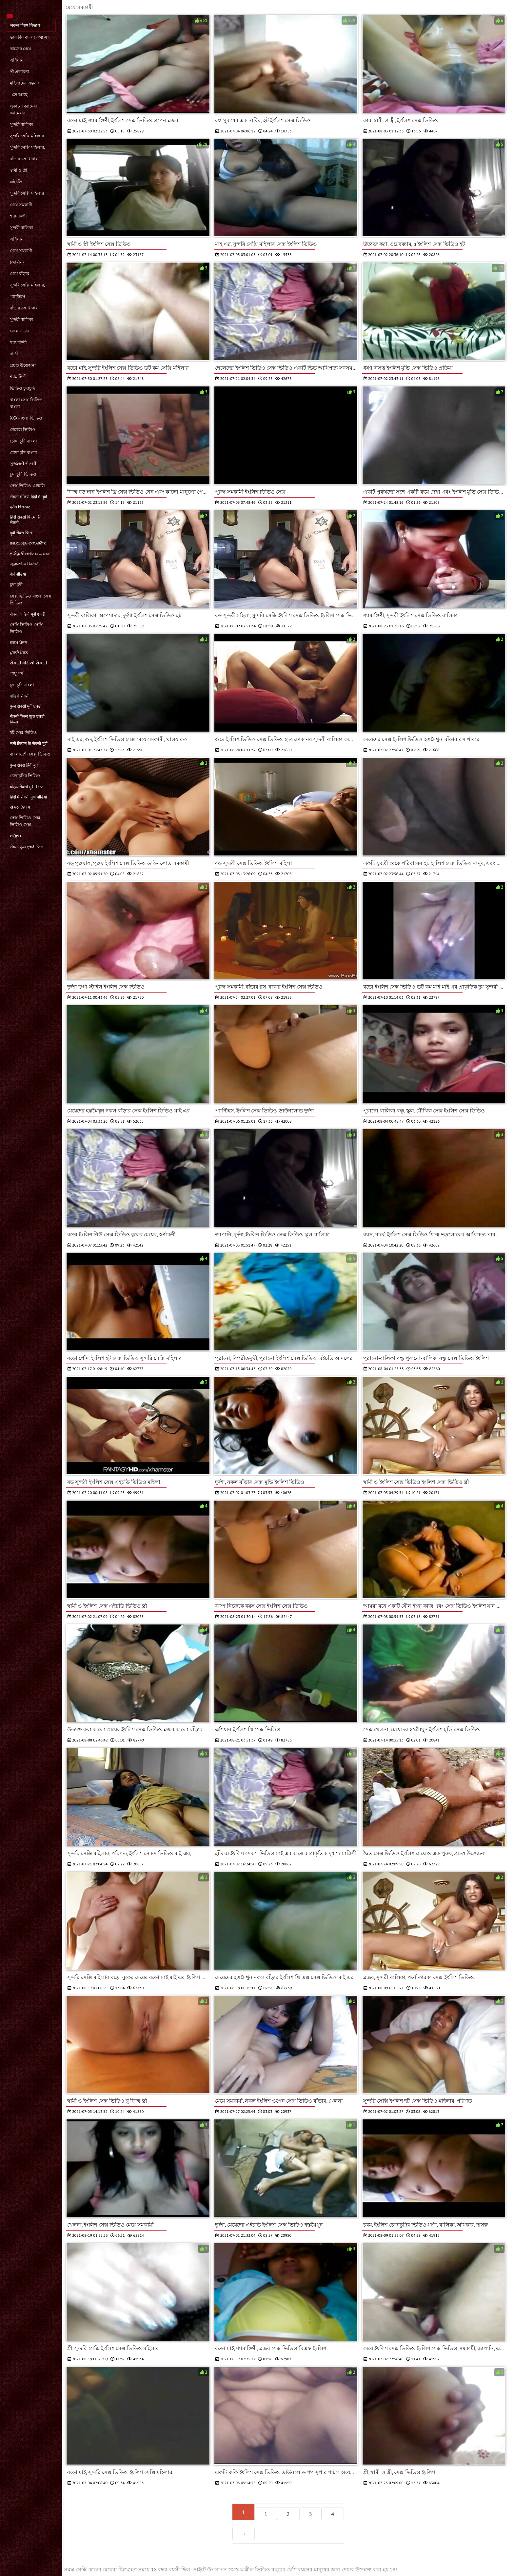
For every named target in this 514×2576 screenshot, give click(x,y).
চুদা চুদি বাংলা (22, 685)
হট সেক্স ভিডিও (23, 732)
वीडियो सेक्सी (20, 696)
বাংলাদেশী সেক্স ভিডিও (30, 754)
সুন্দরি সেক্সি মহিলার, (27, 147)
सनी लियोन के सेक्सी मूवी (29, 743)
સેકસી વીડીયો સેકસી (28, 663)
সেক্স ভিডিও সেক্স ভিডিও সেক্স (25, 821)
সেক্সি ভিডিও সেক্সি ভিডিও (26, 628)
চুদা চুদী (16, 584)
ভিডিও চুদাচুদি (22, 388)
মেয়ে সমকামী (21, 204)
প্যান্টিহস (17, 296)
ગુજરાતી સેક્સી (23, 463)
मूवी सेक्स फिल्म (21, 533)
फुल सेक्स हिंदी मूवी (24, 765)
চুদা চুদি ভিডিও (23, 474)
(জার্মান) (17, 262)
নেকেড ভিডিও (22, 429)
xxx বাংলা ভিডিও (26, 418)
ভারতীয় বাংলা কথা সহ (29, 37)
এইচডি (16, 182)
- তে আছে (19, 94)
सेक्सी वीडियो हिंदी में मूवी (28, 497)
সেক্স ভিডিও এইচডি (27, 485)
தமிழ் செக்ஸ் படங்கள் (31, 553)
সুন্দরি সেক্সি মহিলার (27, 136)
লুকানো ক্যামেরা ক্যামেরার (23, 109)
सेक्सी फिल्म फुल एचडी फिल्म (27, 719)
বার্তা (14, 354)
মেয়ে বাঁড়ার (19, 273)
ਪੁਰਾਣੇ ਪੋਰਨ (19, 653)
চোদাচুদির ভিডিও (25, 775)
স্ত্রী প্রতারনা (19, 71)
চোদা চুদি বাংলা (23, 441)
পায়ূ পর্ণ (16, 673)
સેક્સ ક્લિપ (20, 807)
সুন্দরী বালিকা (21, 124)
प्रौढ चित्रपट (20, 507)
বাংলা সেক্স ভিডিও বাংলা (26, 403)
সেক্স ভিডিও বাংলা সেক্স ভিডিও (30, 599)
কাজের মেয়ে (20, 48)
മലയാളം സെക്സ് (28, 543)
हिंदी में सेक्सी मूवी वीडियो (28, 797)
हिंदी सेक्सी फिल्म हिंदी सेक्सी (26, 519)
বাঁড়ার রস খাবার (24, 159)
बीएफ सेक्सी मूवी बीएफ (27, 787)
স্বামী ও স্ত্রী (18, 170)
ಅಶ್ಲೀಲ (15, 835)
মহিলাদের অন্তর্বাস (25, 83)
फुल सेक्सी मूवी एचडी (26, 706)
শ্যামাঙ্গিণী (18, 216)
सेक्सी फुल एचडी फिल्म (27, 847)
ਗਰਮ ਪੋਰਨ (18, 642)
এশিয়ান (17, 60)
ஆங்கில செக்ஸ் (25, 563)
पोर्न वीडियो (18, 574)
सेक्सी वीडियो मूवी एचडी (27, 614)
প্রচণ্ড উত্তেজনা (23, 365)
